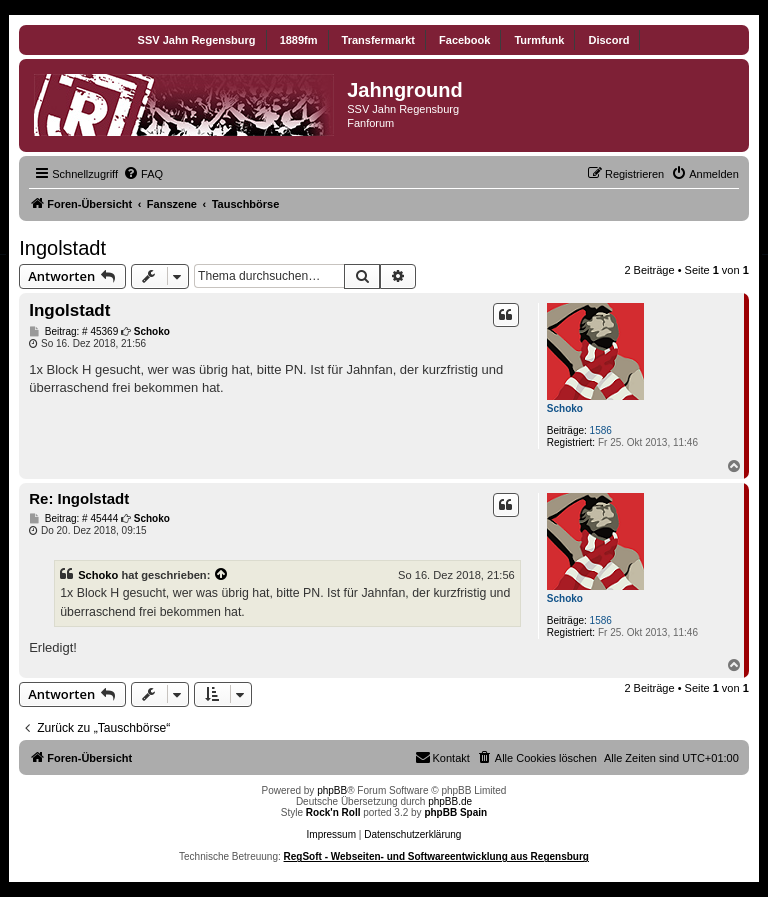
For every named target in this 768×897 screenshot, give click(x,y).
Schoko (565, 408)
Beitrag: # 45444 (73, 519)
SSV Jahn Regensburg (197, 40)
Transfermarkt (378, 40)
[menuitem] (143, 174)
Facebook (464, 40)
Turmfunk (539, 40)
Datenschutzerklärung (412, 834)
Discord (608, 40)
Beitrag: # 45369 (73, 332)
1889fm (299, 40)
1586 (601, 430)
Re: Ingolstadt (79, 498)
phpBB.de (450, 801)
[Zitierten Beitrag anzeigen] (222, 575)
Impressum (331, 834)
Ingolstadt (62, 248)
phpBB (332, 790)
